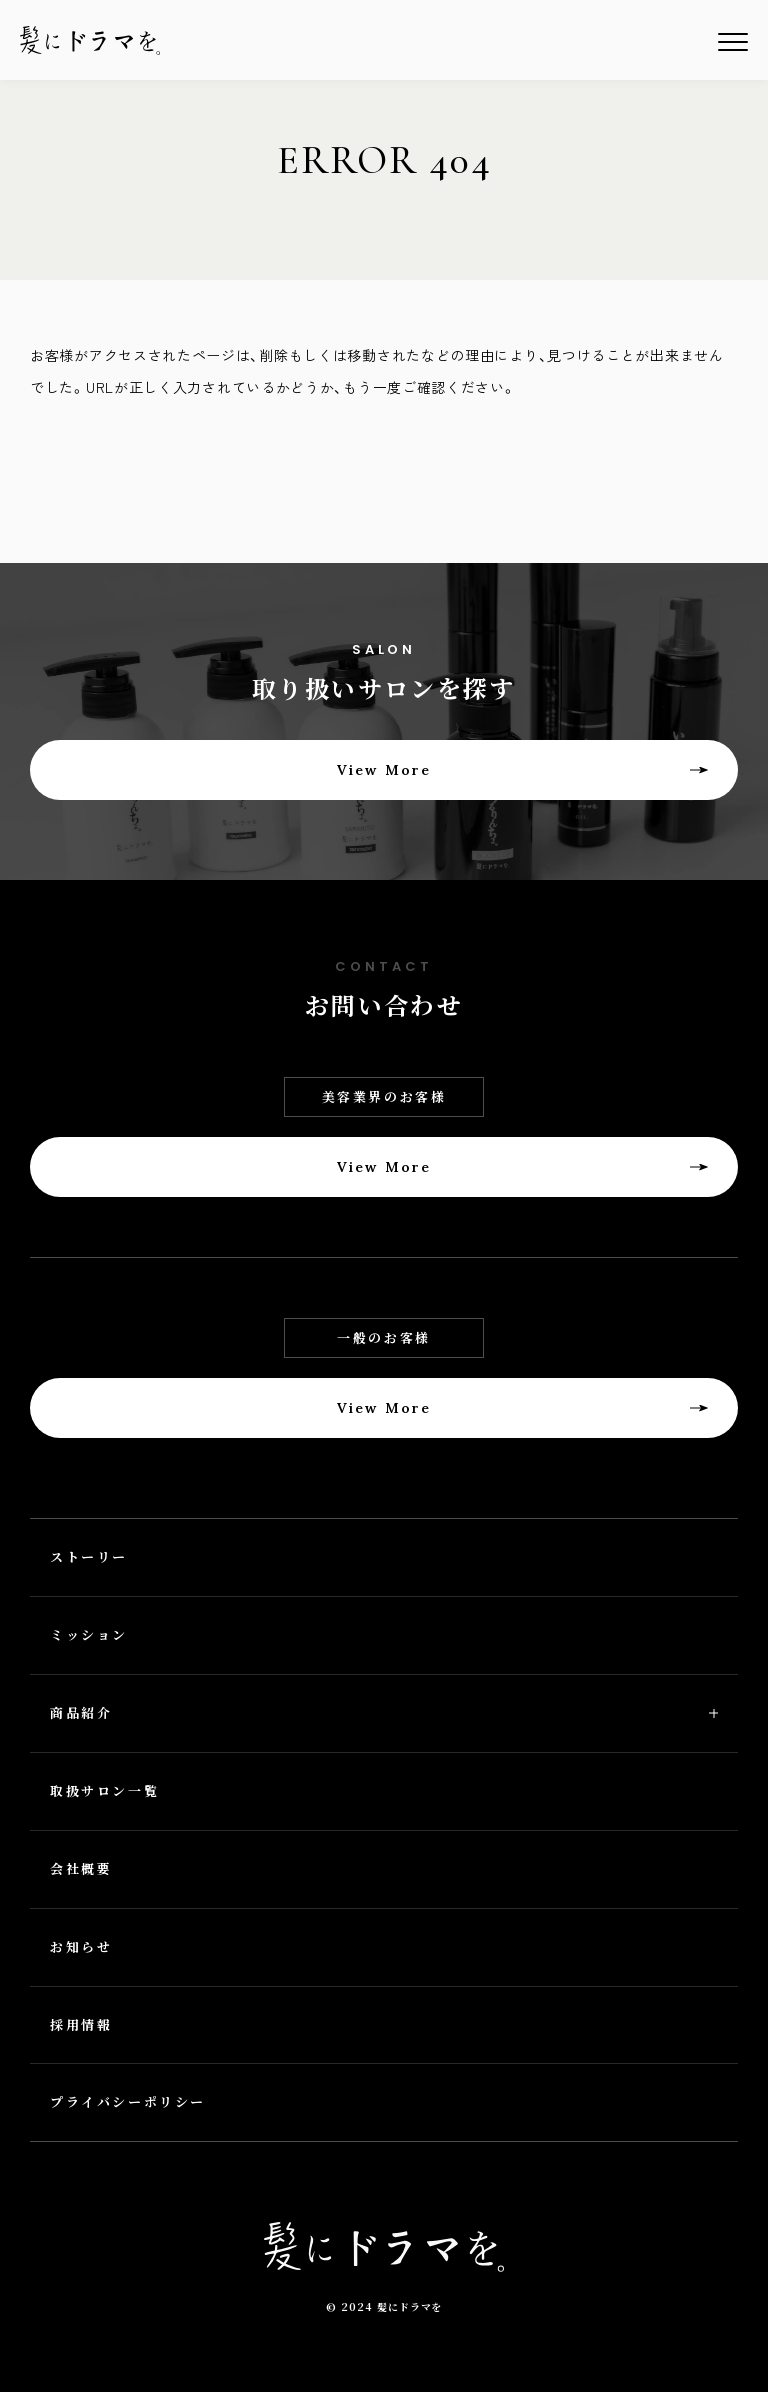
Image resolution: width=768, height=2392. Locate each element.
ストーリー (89, 1556)
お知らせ (81, 1946)
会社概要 (81, 1868)
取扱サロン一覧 (104, 1790)
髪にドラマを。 (90, 40)
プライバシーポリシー (128, 2101)
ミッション (89, 1634)
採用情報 (81, 2024)
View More (384, 770)
